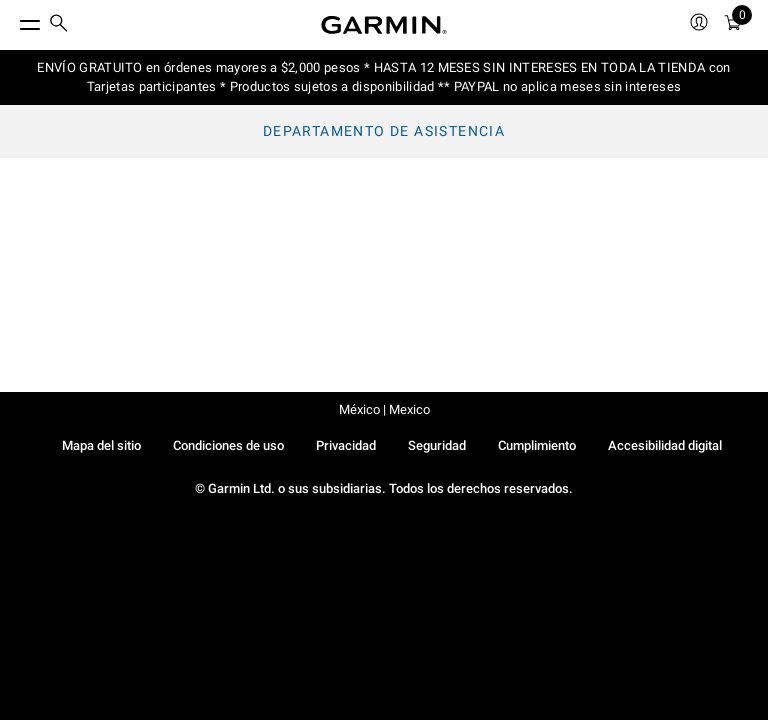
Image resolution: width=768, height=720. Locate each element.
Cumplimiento (537, 445)
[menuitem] (59, 25)
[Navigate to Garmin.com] (384, 25)
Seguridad (437, 445)
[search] (59, 25)
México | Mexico (384, 409)
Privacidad (346, 445)
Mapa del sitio (101, 445)
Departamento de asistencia (384, 131)
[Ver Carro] (733, 25)
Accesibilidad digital (665, 445)
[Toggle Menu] (12, 20)
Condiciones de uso (228, 445)
